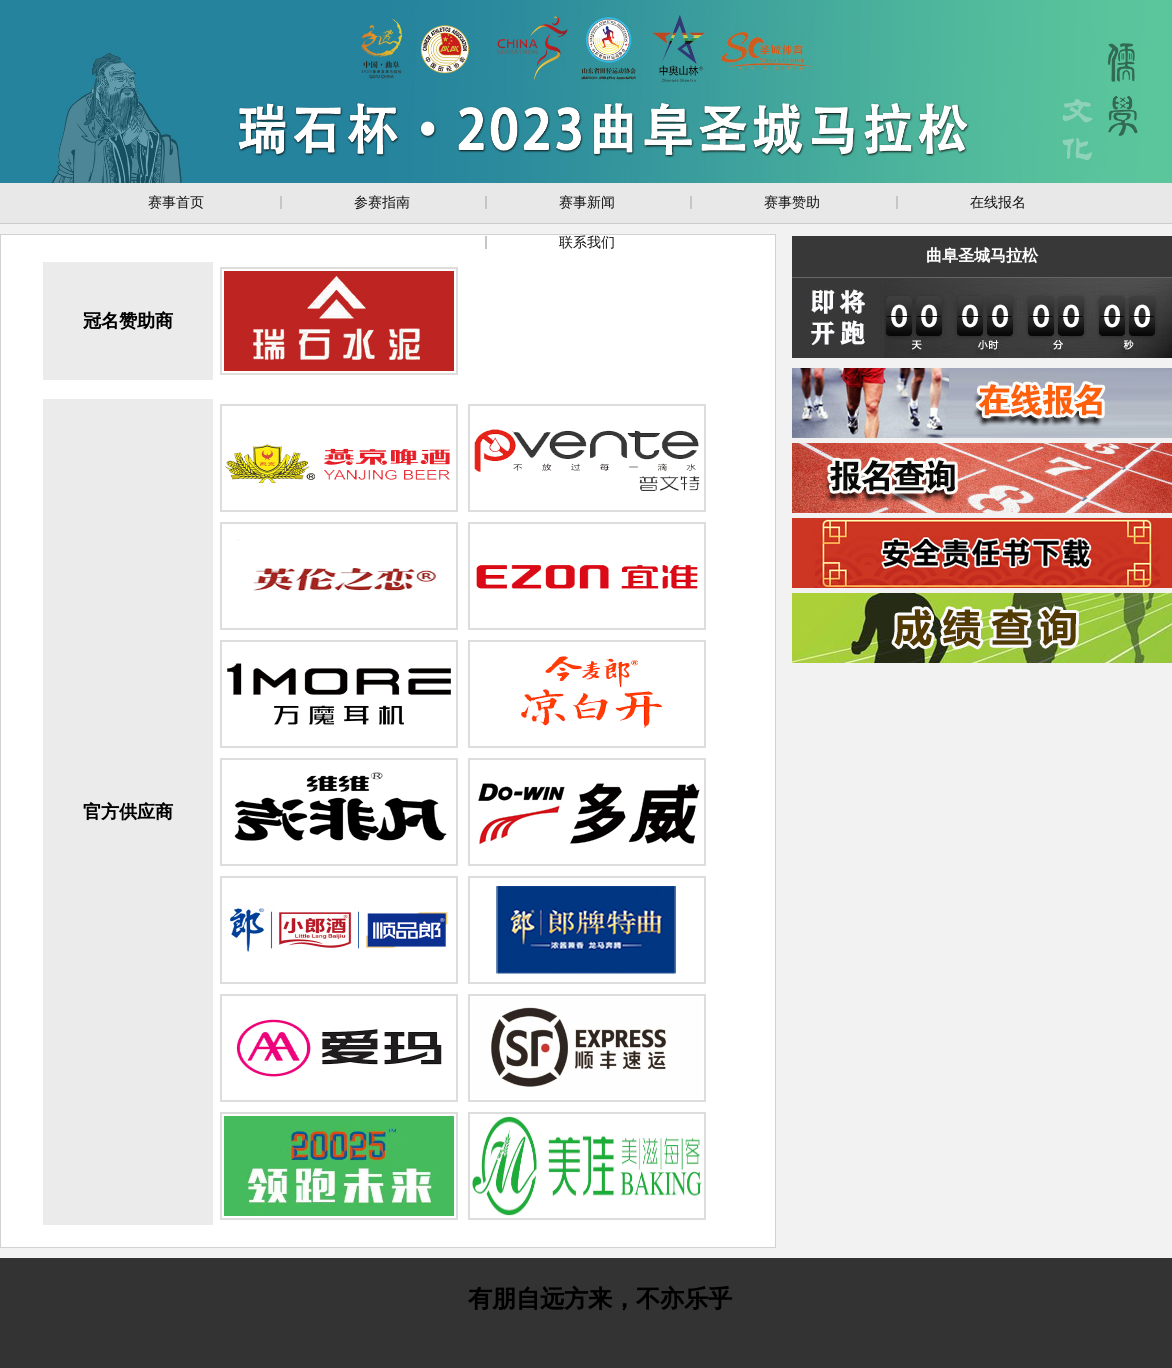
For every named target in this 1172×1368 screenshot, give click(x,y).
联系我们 (587, 242)
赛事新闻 (587, 202)
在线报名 (998, 202)
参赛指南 (382, 202)
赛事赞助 (792, 202)
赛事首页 (176, 202)
